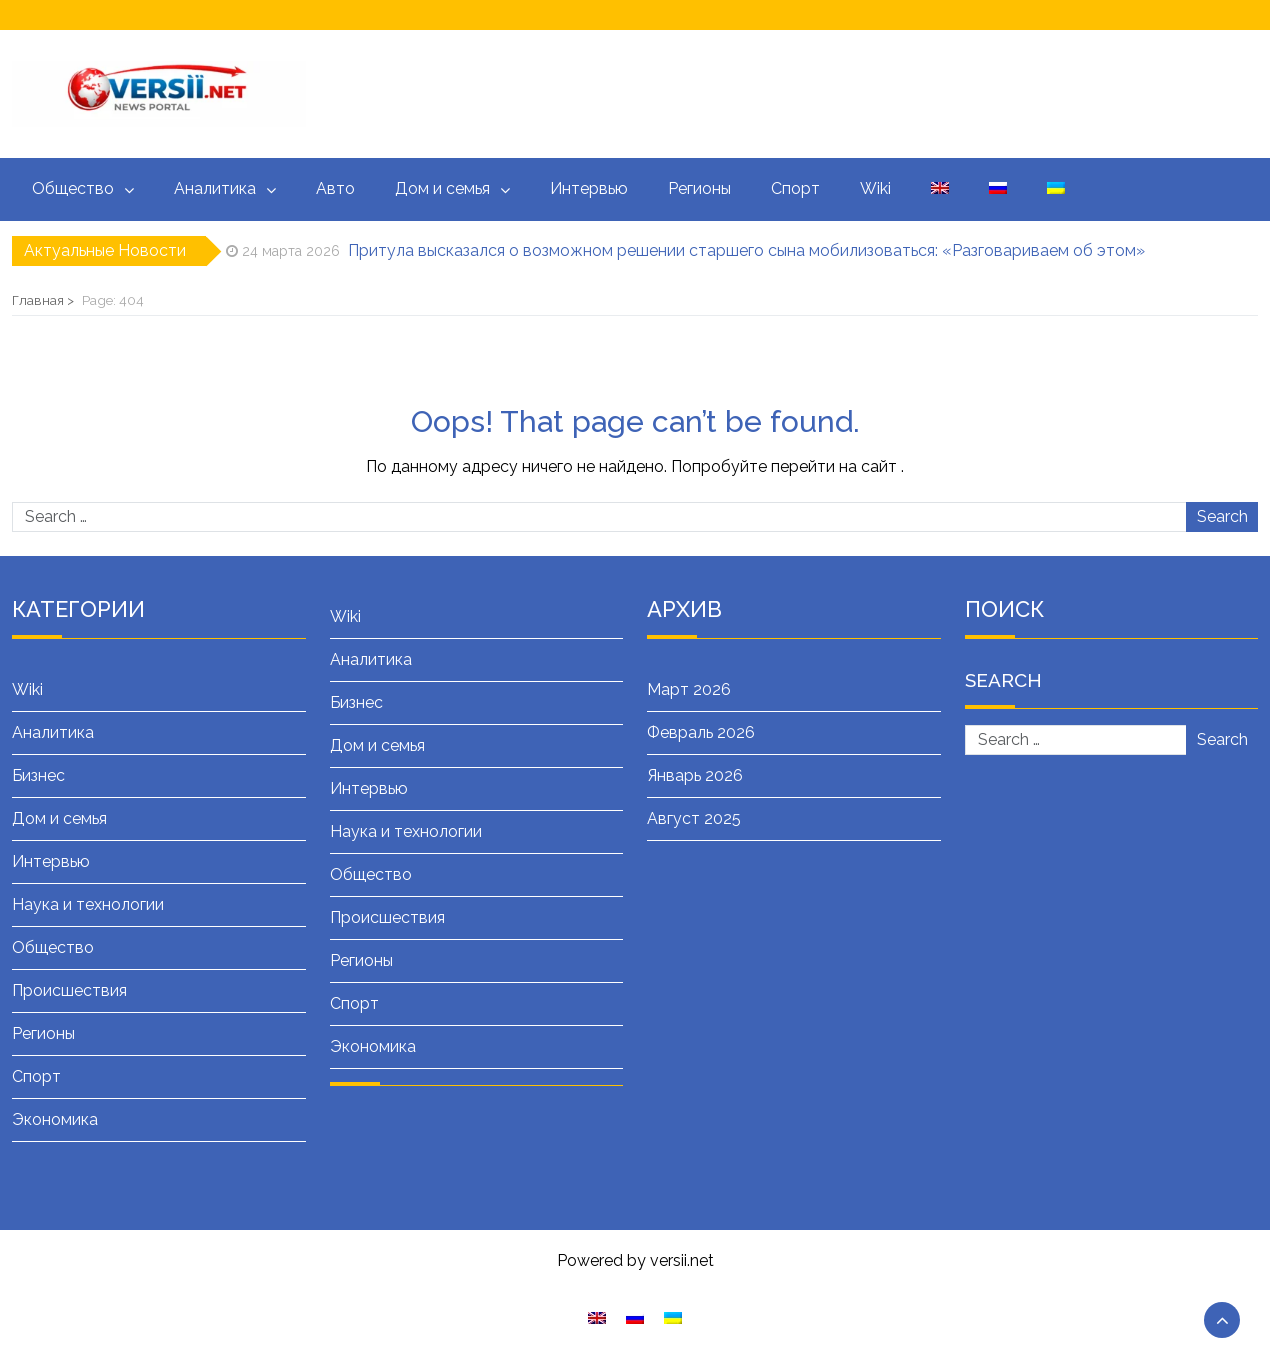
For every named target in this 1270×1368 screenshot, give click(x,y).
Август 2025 (694, 818)
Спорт (795, 188)
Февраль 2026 (701, 732)
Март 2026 (689, 689)
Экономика (55, 1119)
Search (1222, 516)
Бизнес (38, 775)
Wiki (875, 188)
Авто (335, 188)
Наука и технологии (88, 904)
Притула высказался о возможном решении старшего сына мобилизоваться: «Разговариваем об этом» (746, 250)
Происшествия (69, 990)
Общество (73, 188)
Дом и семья (442, 188)
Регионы (699, 188)
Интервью (589, 188)
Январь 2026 (695, 775)
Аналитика (215, 188)
